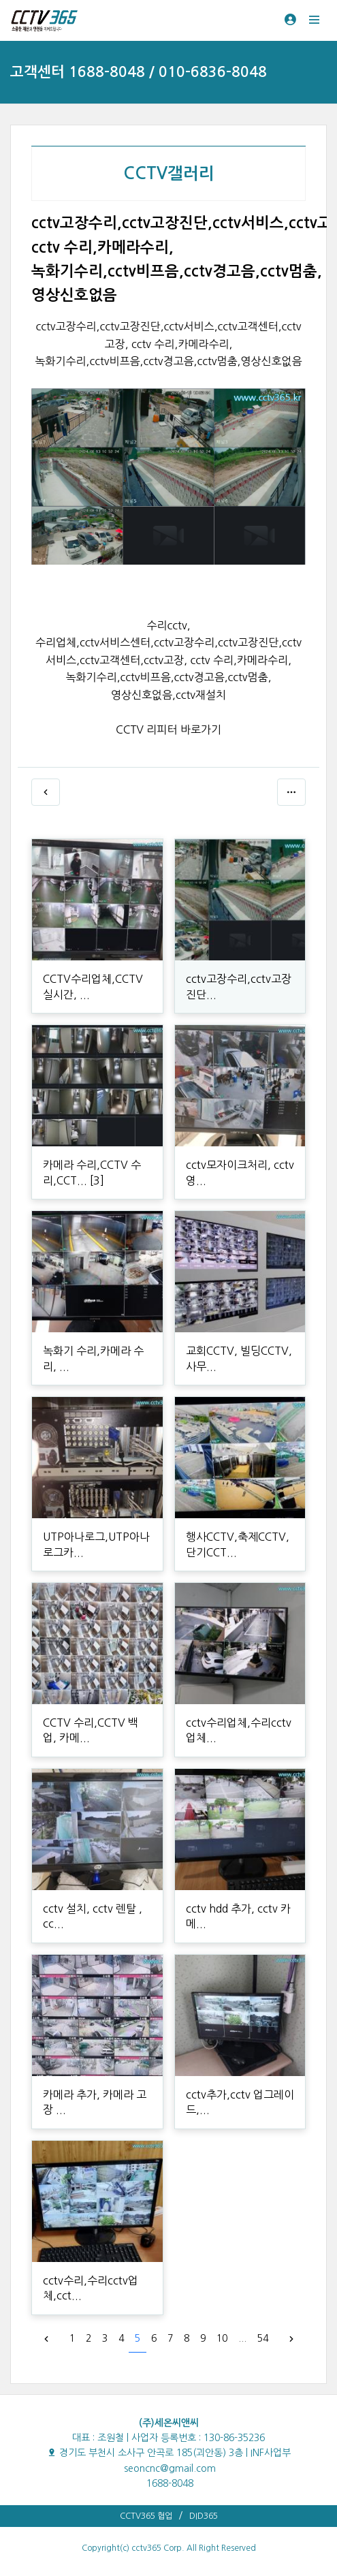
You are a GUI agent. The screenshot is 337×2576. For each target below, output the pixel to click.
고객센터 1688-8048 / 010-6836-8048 (138, 72)
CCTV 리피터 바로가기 (168, 729)
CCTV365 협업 (146, 2516)
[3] (97, 1180)
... (242, 2338)
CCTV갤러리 (168, 174)
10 (221, 2338)
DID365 (203, 2516)
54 (262, 2338)
